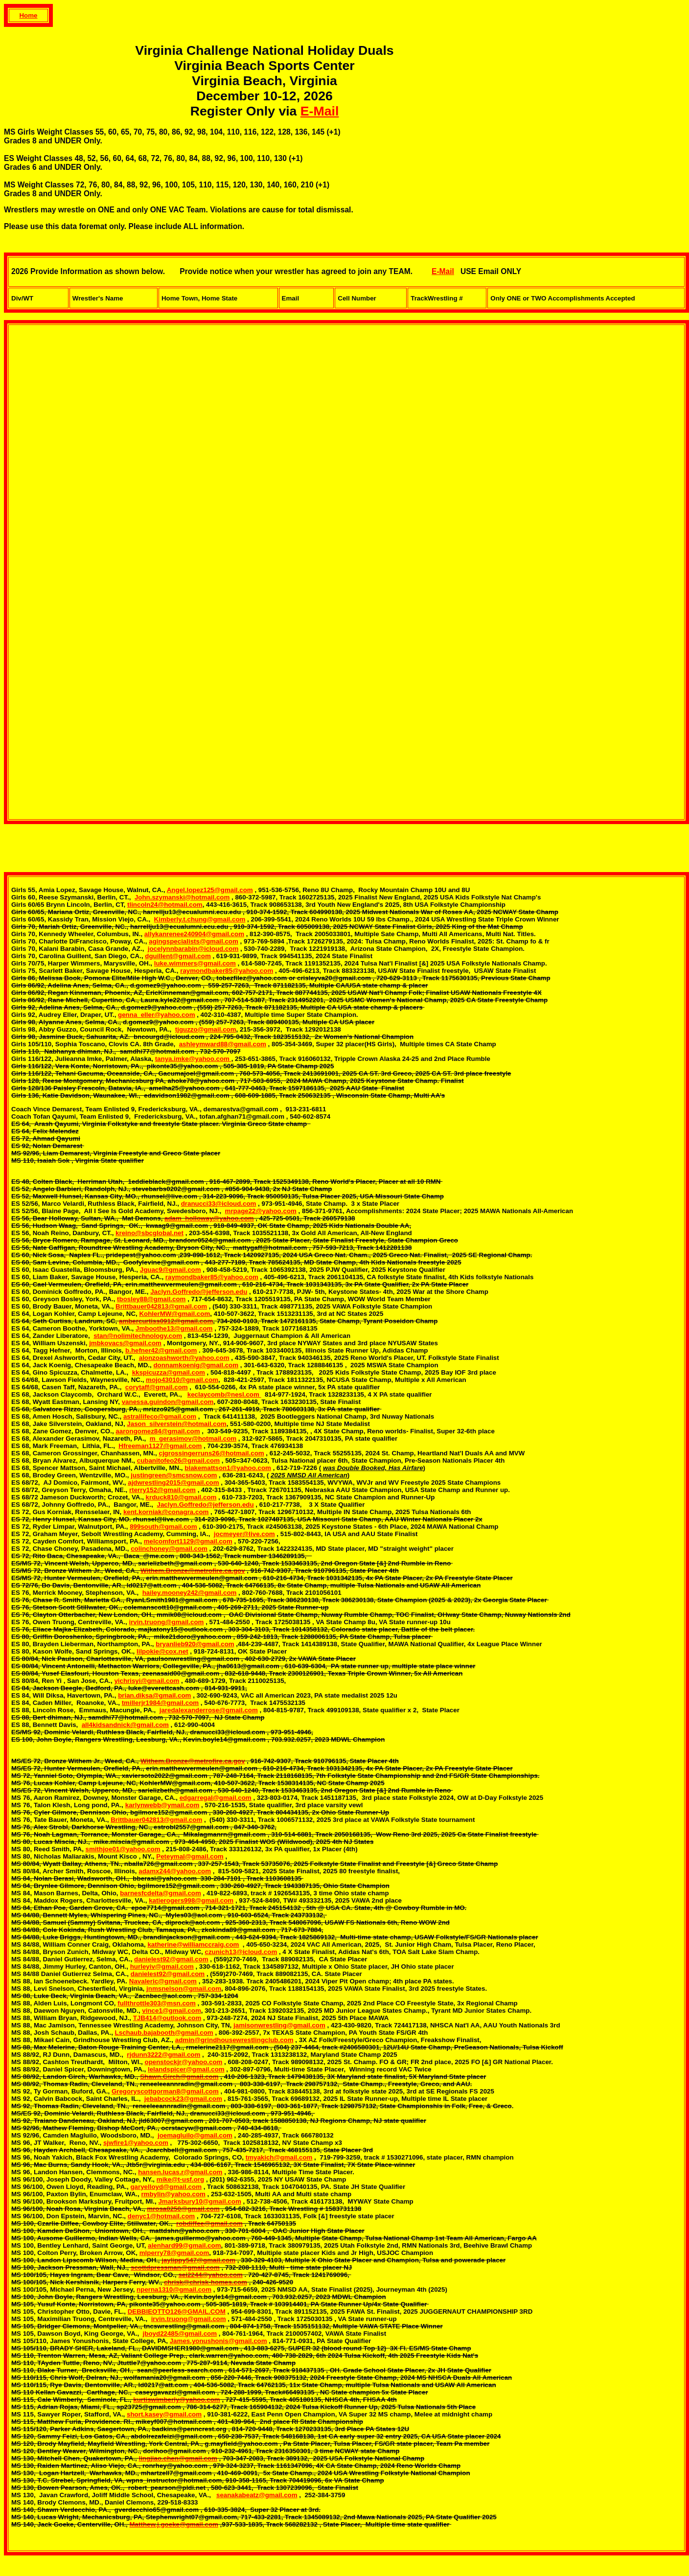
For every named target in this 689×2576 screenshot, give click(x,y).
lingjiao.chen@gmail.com (177, 2458)
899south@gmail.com (163, 1526)
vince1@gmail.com (171, 2010)
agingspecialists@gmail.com (193, 941)
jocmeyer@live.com (244, 1534)
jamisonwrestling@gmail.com (279, 2025)
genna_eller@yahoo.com (156, 1014)
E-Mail (319, 111)
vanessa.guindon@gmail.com (168, 1401)
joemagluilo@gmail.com (195, 2135)
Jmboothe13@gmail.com (174, 1328)
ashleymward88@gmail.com (222, 1044)
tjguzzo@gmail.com (205, 1029)
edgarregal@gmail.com (216, 1797)
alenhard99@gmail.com (184, 2245)
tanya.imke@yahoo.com (193, 1058)
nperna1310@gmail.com (174, 2289)
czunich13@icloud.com (241, 1951)
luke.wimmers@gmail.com (195, 963)
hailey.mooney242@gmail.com (189, 1592)
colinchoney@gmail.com (169, 1548)
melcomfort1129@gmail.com (188, 1541)
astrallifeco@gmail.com (159, 1416)
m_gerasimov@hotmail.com (193, 1438)
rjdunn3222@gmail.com (163, 2054)
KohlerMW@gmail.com (174, 1313)
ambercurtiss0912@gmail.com (166, 1321)
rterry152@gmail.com (162, 1490)
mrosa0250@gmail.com (183, 2208)
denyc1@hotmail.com (161, 2216)
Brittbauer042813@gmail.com (161, 1306)
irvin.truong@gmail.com (166, 1622)
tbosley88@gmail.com (151, 1299)
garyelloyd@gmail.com (166, 2186)
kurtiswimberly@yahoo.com (176, 2399)
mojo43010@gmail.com (182, 1379)
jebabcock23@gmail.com (183, 2098)
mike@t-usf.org (180, 2179)
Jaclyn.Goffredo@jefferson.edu (198, 1291)
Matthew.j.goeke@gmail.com (174, 2524)
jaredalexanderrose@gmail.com (209, 1710)
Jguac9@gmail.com (170, 1269)
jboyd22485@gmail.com (180, 2333)
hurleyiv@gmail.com (162, 1966)
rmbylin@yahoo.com (173, 2194)
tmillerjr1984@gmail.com (160, 1702)
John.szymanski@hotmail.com (182, 897)
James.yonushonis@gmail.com (218, 2341)
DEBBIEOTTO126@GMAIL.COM (177, 2311)
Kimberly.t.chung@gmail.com (200, 919)
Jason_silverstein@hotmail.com (176, 1423)
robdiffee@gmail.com (209, 2223)
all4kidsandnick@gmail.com (125, 1724)
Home (28, 15)
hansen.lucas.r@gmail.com (180, 2172)
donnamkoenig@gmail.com (195, 1365)
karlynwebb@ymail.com (162, 1805)
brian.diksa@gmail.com (154, 1695)
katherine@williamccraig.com (193, 1944)
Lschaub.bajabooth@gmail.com (164, 2032)
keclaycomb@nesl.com (224, 1394)
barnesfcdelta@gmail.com (160, 1893)
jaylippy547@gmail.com (198, 2260)
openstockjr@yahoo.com (184, 2062)
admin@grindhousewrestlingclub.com (234, 2040)
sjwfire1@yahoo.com (135, 2142)
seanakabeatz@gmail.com (257, 2495)
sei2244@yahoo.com (210, 2274)
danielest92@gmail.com (171, 1959)
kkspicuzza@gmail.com (168, 1372)
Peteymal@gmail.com (189, 1856)
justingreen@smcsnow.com (174, 1475)
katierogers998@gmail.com (191, 1900)
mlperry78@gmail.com (174, 2252)
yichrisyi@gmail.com (146, 1680)
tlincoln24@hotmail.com (165, 904)
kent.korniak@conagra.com (165, 1512)
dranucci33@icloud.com (218, 1203)
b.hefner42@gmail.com (161, 1350)
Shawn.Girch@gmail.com (179, 2076)
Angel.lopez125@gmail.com (210, 890)
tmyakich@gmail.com (279, 2157)
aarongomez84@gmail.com (157, 1431)
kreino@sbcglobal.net (149, 1233)
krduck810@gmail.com (181, 1497)
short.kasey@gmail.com (164, 2414)
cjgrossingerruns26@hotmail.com (211, 1453)
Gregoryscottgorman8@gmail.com (165, 2091)
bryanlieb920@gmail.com (195, 1644)
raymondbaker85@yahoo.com (226, 970)
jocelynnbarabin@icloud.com (193, 948)
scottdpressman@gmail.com (175, 2267)
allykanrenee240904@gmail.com (194, 934)
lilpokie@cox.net (162, 1651)
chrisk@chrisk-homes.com (205, 2282)
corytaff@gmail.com (156, 1387)
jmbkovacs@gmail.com (125, 1343)
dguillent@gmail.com (177, 956)
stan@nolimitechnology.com (137, 1335)
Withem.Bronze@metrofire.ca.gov (192, 1570)
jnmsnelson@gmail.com (183, 1988)
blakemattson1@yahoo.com (227, 1468)
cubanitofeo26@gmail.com (178, 1460)
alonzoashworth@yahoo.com (184, 1357)
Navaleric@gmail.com (163, 1981)
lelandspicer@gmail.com (186, 2069)
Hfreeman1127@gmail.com (160, 1445)
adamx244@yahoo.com (174, 1871)
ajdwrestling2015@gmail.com (173, 1482)
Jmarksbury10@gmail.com (199, 2201)
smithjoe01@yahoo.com (123, 1849)
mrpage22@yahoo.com (261, 1211)
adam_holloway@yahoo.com (209, 1218)
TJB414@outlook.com (167, 2018)
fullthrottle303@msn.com (156, 2003)
